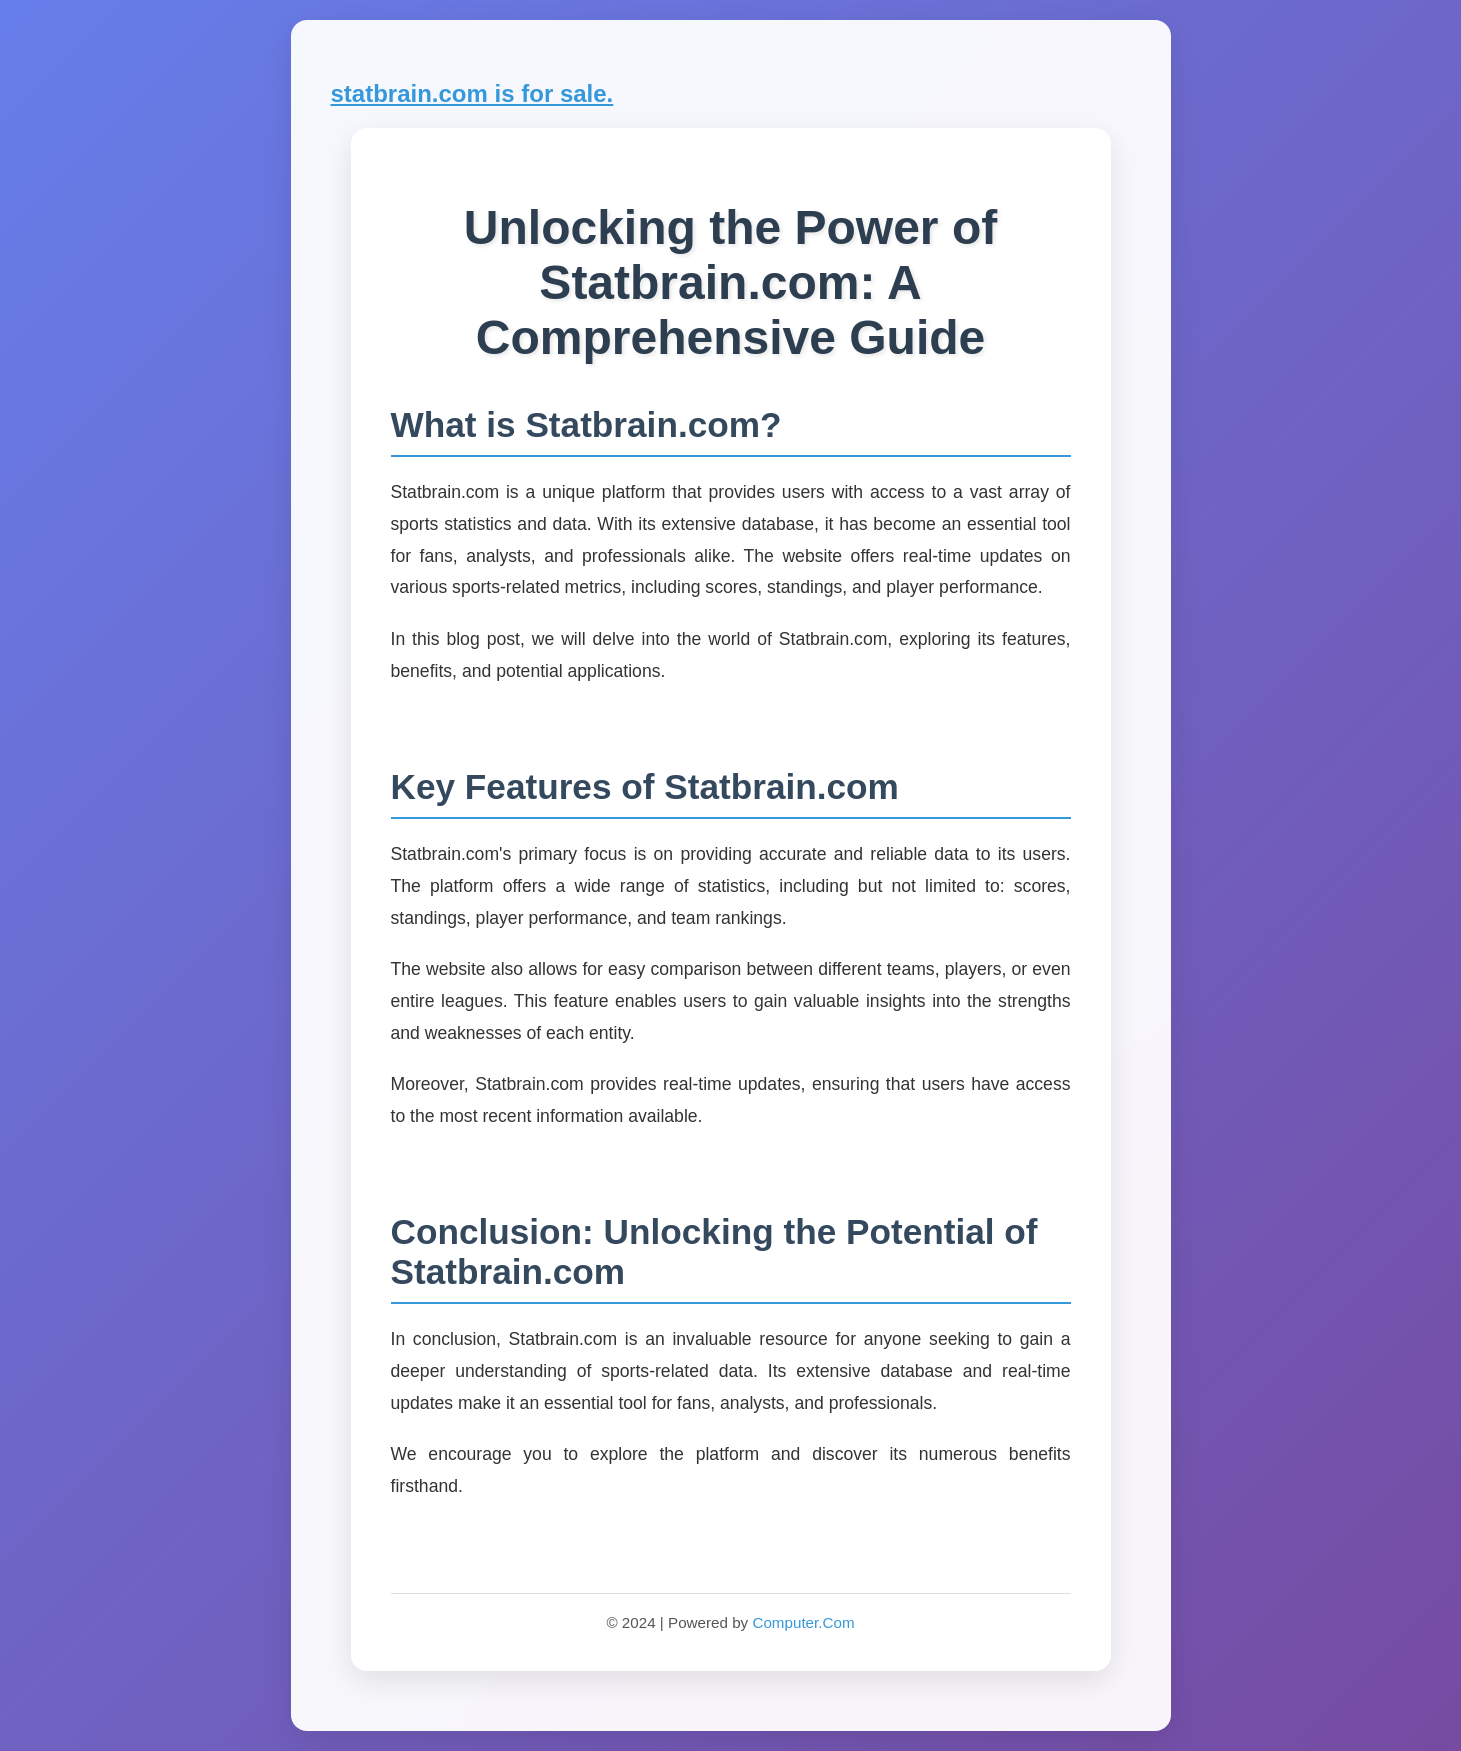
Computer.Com (803, 1622)
